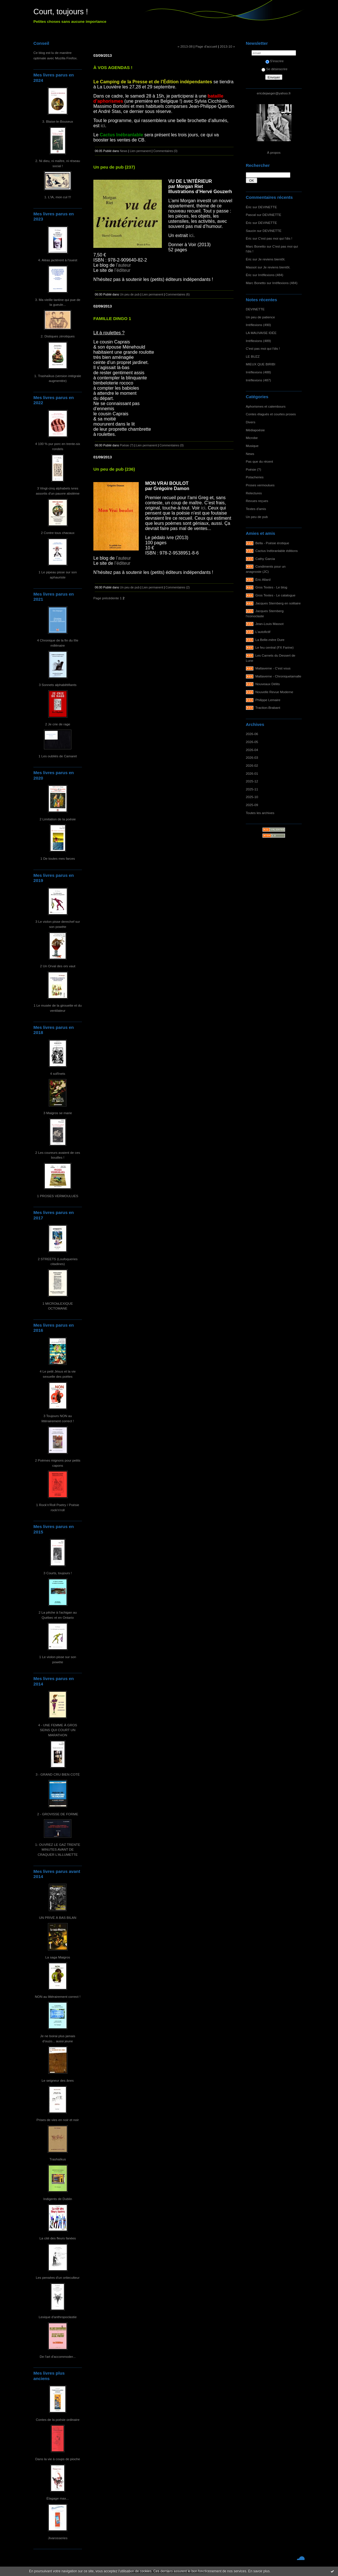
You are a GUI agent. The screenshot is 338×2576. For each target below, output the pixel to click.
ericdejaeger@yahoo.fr (274, 93)
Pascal (251, 214)
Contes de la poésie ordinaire (58, 2419)
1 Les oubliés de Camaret (58, 756)
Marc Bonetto (256, 246)
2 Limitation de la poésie (58, 819)
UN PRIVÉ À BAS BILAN (58, 1917)
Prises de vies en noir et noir (58, 2120)
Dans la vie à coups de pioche (57, 2459)
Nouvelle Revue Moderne (274, 692)
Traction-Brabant (267, 707)
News (250, 454)
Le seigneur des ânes (58, 2080)
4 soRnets (57, 1073)
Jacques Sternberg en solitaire (278, 603)
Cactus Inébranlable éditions (276, 551)
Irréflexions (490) (258, 325)
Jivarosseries (58, 2538)
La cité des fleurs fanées (57, 2238)
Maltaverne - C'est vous (273, 668)
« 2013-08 (185, 46)
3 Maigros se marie (57, 1113)
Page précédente (106, 598)
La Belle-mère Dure (270, 640)
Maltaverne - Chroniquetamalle (278, 676)
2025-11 (252, 789)
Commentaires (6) (178, 294)
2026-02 (252, 765)
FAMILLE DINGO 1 (112, 318)
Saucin (251, 230)
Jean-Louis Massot (269, 624)
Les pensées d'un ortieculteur (57, 2277)
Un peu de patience (260, 317)
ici (103, 125)
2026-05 (252, 742)
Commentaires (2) (178, 587)
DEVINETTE (267, 207)
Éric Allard (263, 579)
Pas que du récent (259, 461)
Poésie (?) (253, 469)
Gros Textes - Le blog (271, 587)
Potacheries (254, 477)
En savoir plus (258, 2571)
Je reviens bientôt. (271, 259)
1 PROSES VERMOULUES (57, 1196)
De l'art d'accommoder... (58, 2356)
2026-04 (252, 750)
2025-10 (252, 797)
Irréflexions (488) (258, 372)
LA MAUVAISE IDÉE (261, 333)
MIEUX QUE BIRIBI (260, 364)
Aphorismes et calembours (265, 406)
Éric (249, 207)
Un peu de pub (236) (114, 469)
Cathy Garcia (265, 558)
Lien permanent (140, 151)
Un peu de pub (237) (114, 167)
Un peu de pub (257, 517)
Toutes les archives (260, 813)
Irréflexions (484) (270, 275)
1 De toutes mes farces (58, 858)
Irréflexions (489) (258, 341)
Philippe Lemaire (268, 700)
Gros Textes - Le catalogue (275, 595)
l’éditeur (122, 270)
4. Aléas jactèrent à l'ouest (57, 260)
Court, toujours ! (60, 11)
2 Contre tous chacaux (58, 533)
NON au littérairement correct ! (57, 1996)
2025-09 (252, 805)
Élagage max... (58, 2498)
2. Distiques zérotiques (58, 336)
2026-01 (252, 773)
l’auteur (123, 265)
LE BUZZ (252, 356)
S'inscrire (274, 61)
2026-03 (252, 757)
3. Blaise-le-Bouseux (57, 121)
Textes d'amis (256, 509)
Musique (252, 446)
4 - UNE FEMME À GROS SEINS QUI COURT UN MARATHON (57, 1730)
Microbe (252, 438)
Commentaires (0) (165, 151)
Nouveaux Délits (267, 684)
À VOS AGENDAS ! (112, 67)
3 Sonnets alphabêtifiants (58, 685)
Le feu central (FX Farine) (274, 647)
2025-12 (252, 781)
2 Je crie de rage (57, 724)
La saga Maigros (57, 1957)
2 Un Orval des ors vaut (57, 966)
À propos (273, 152)
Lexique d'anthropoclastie (58, 2317)
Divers (250, 422)
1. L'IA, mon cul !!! (57, 197)
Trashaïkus (57, 2159)
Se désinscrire (274, 69)
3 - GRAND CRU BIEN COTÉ (58, 1774)
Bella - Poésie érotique (272, 543)
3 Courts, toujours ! (57, 1573)
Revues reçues (257, 501)
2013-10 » (227, 46)
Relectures (254, 493)
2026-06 (252, 734)
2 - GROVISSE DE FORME (57, 1814)
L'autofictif (263, 632)
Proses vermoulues (260, 485)
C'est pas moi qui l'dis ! (275, 238)
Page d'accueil (206, 46)
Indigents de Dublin (57, 2199)
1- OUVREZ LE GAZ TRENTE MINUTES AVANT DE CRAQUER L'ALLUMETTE (57, 1849)
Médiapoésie (255, 430)
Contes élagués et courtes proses (271, 414)
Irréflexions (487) (258, 380)
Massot (251, 267)
